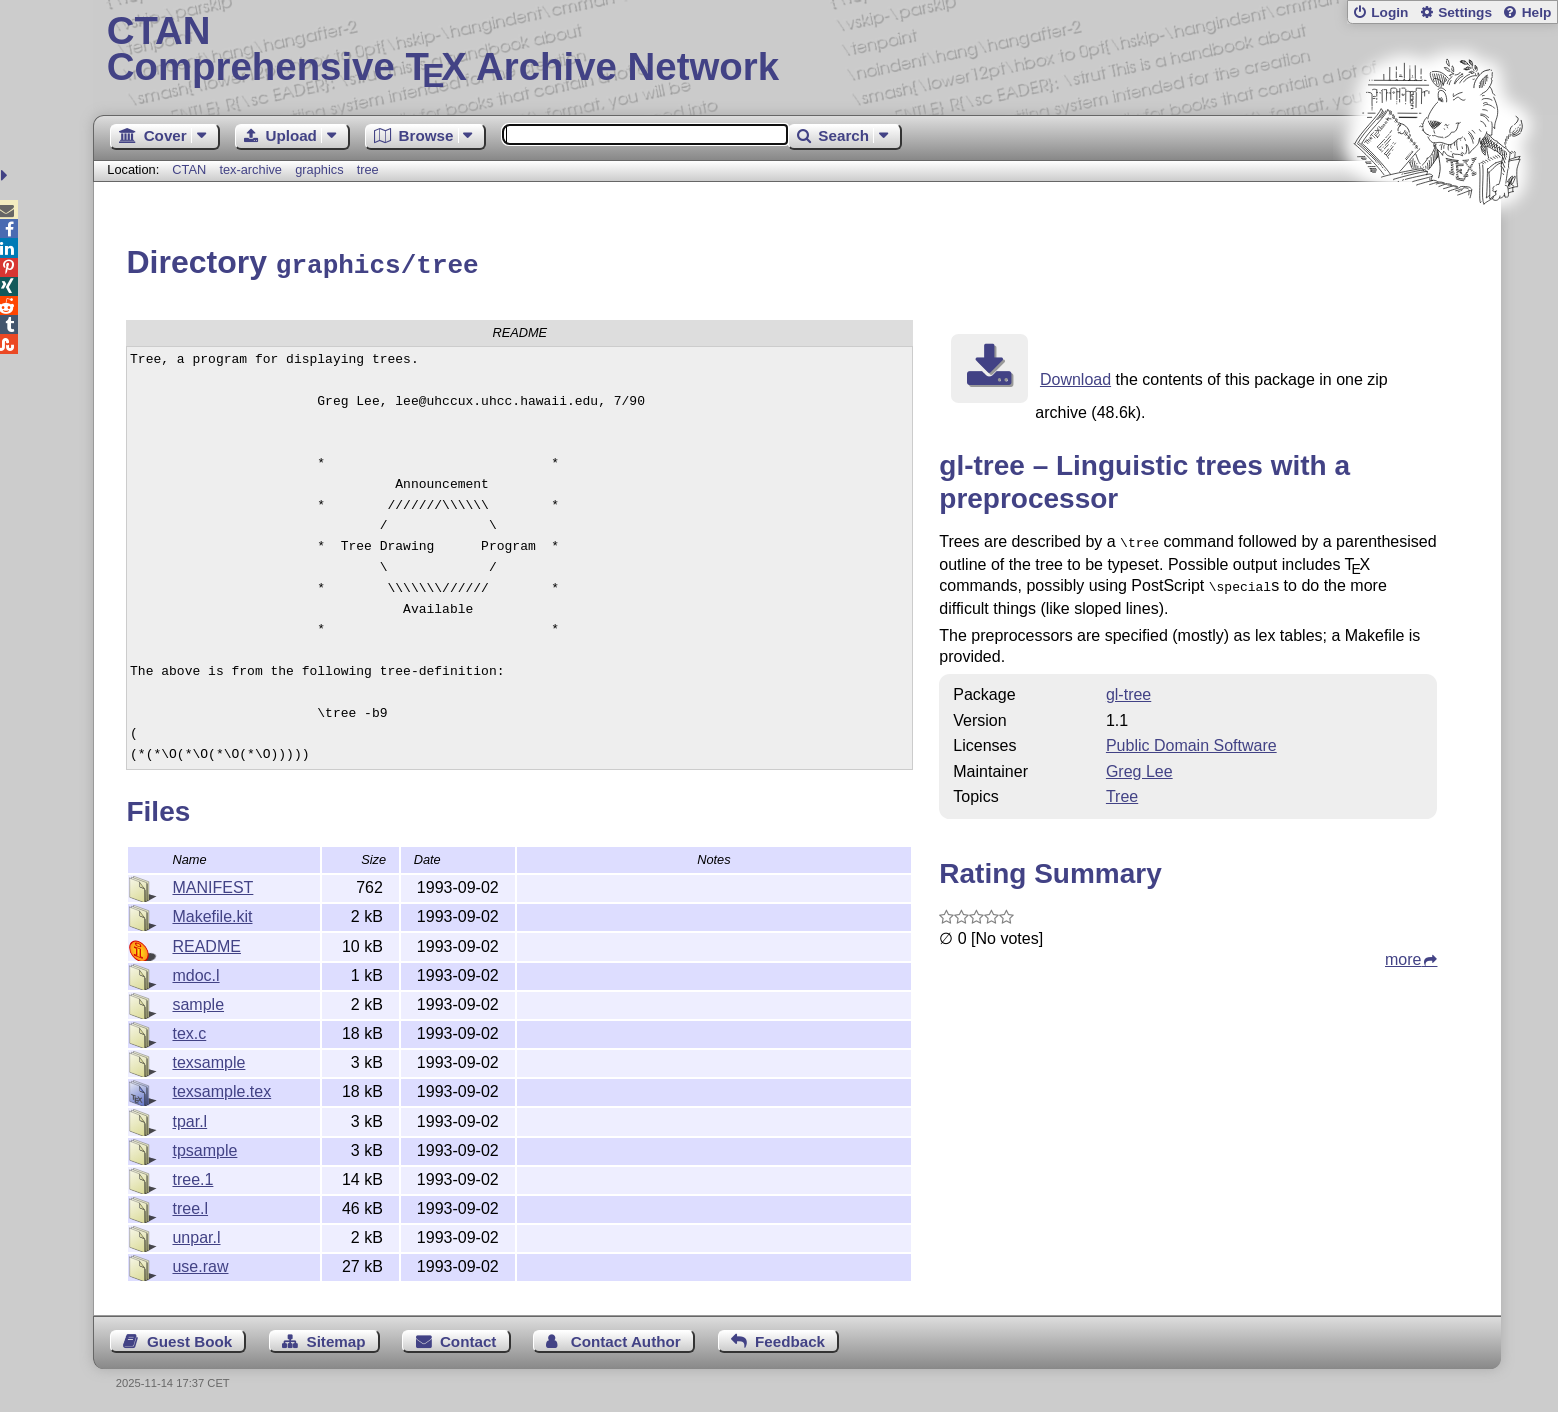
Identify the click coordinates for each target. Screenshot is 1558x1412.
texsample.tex (221, 1088)
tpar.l (189, 1118)
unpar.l (196, 1234)
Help (1537, 12)
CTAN (189, 169)
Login (1389, 12)
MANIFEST (212, 884)
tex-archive (250, 169)
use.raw (200, 1263)
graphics (319, 169)
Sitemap (336, 1338)
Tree (1122, 789)
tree (368, 169)
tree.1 (192, 1176)
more (1403, 952)
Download (1075, 376)
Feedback (790, 1338)
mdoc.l (195, 972)
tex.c (189, 1030)
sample (198, 1001)
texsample (208, 1059)
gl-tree (1128, 687)
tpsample (204, 1147)
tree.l (190, 1205)
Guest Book (189, 1338)
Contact (468, 1338)
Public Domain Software (1191, 738)
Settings (1465, 12)
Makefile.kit (212, 913)
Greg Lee (1139, 764)
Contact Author (626, 1338)
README (206, 943)
